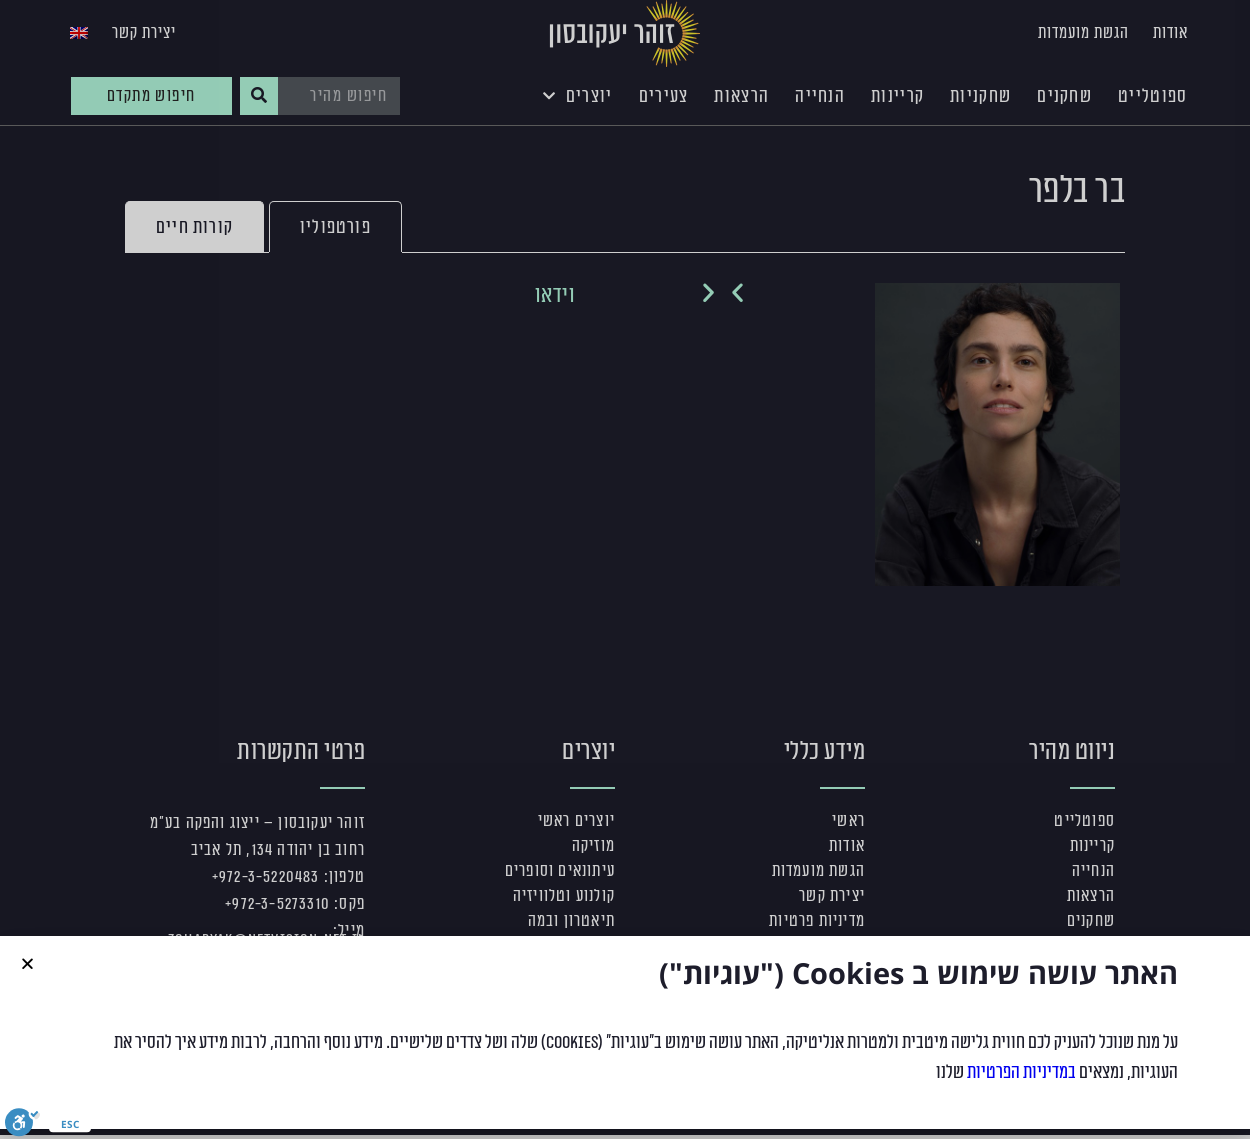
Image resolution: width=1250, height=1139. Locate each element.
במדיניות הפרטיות (1021, 1072)
